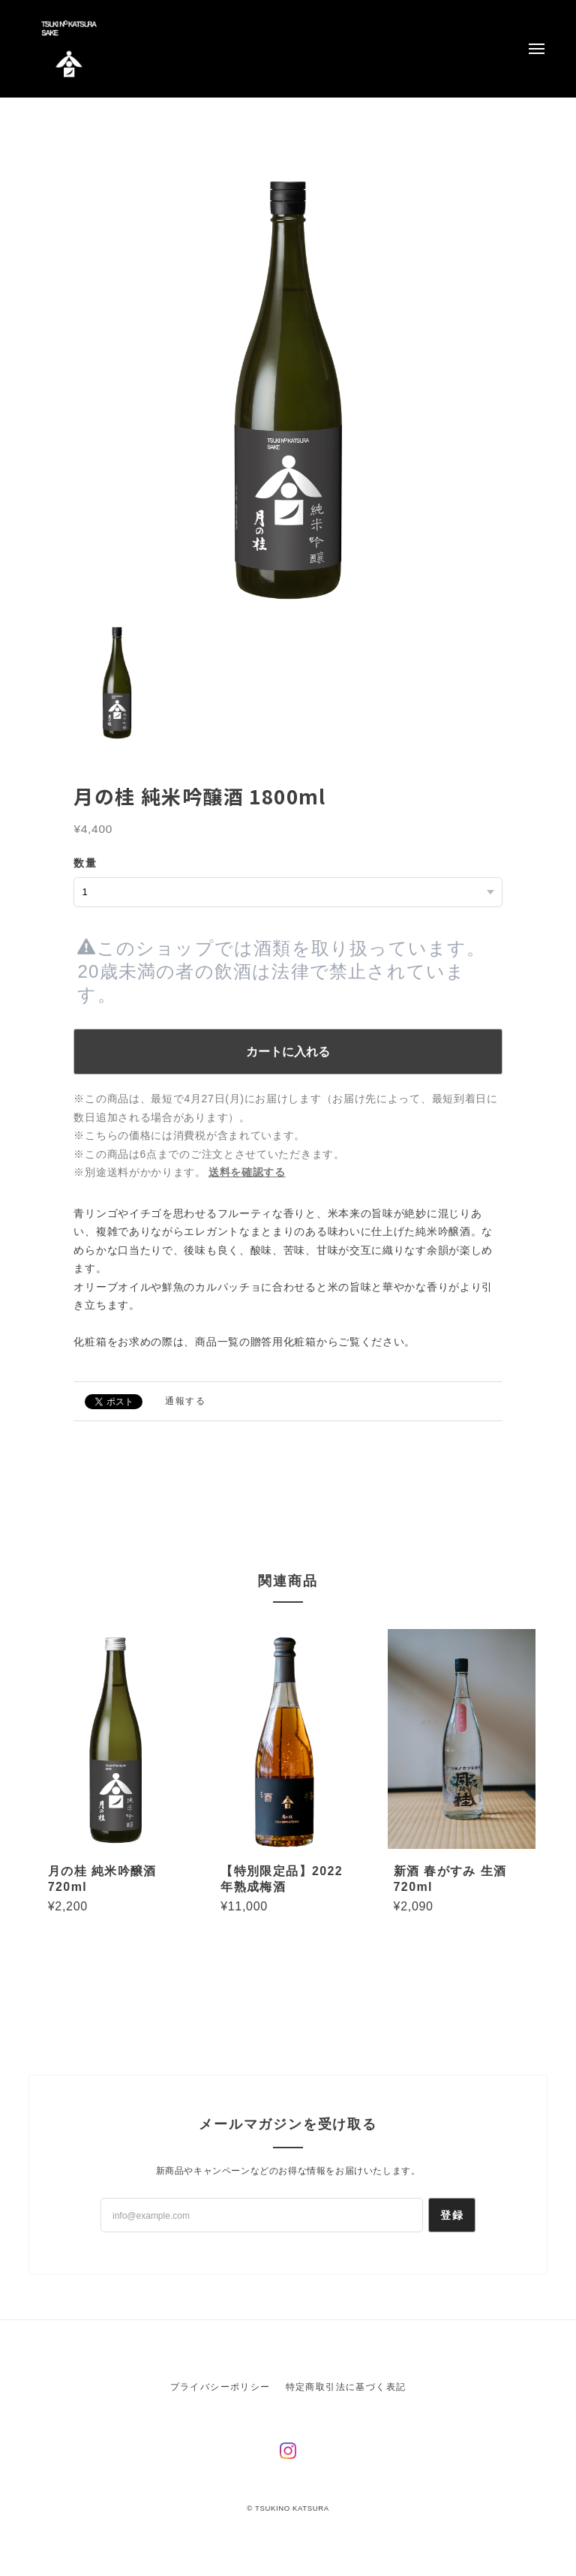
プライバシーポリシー (220, 2387)
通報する (185, 1401)
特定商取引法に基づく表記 (346, 2387)
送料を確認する (247, 1172)
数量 (85, 863)
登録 (452, 2215)
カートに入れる (288, 1051)
